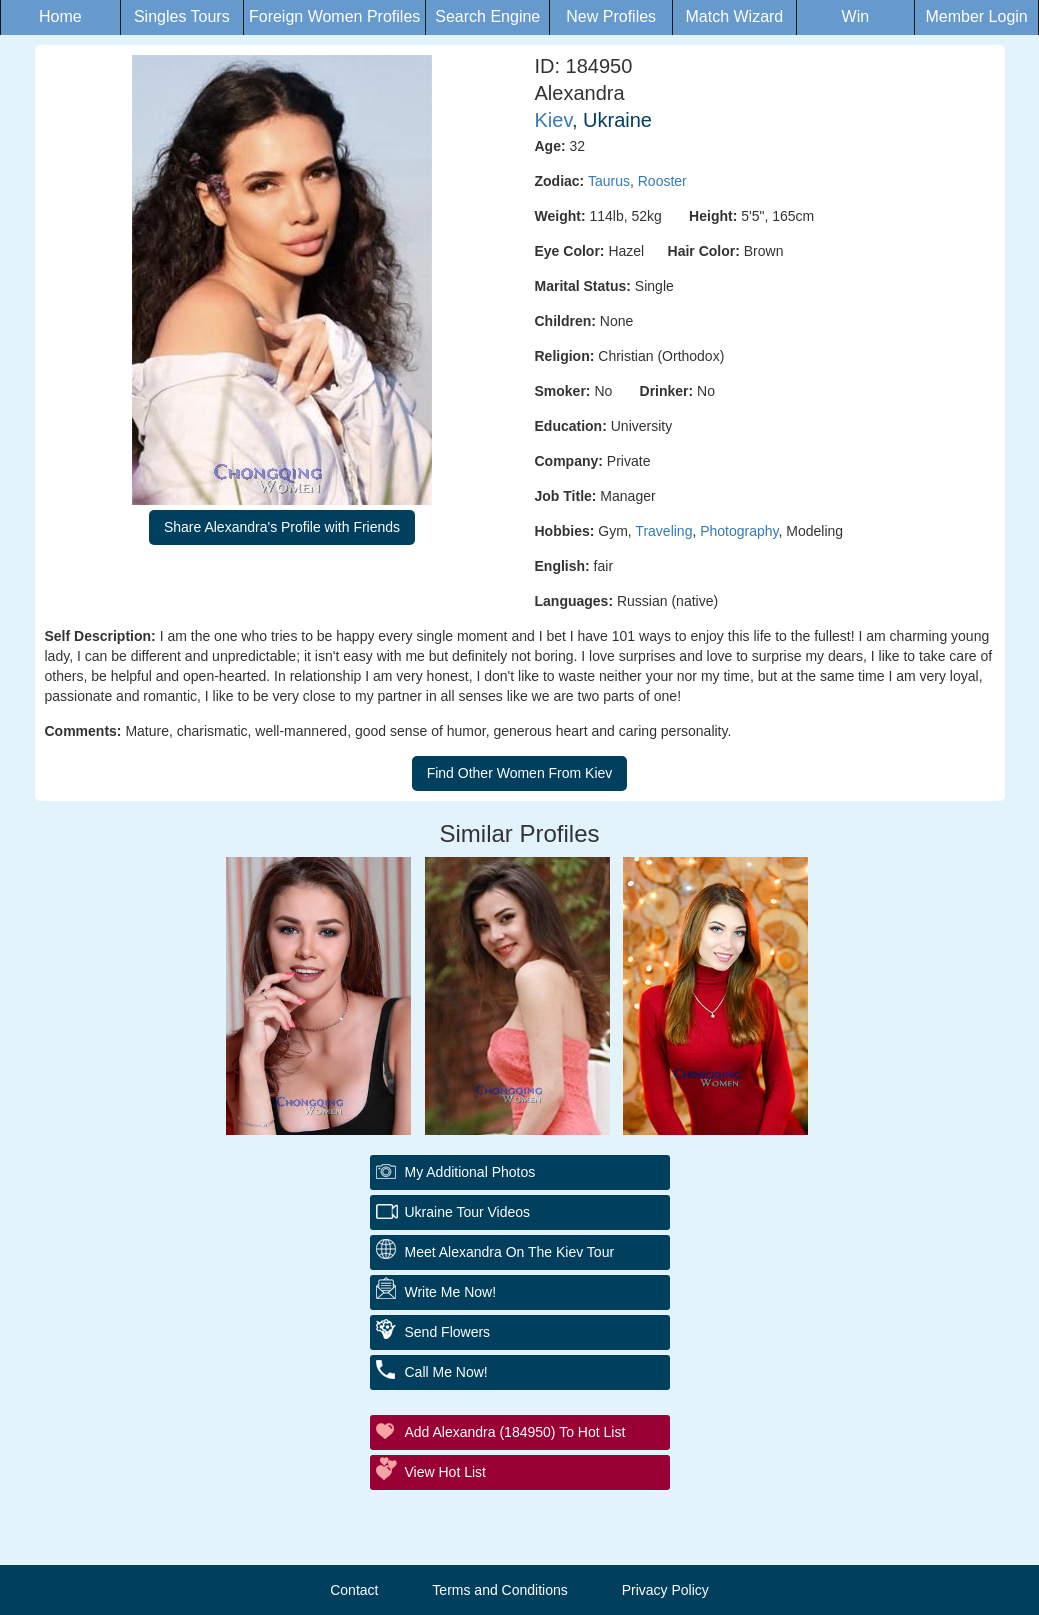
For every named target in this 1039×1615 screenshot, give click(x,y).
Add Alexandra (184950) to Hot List (515, 1432)
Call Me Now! (446, 1372)
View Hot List (445, 1472)
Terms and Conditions (499, 1590)
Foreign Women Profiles (334, 16)
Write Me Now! (451, 1292)
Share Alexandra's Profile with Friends (282, 527)
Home (60, 16)
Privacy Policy (665, 1590)
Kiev (553, 120)
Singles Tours (182, 16)
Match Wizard (734, 16)
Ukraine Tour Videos (468, 1212)
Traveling (663, 531)
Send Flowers (448, 1332)
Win (856, 16)
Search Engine (487, 16)
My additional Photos (470, 1172)
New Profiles (611, 16)
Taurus (609, 181)
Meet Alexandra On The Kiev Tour (510, 1252)
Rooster (662, 181)
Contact (354, 1590)
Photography (739, 531)
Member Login (976, 16)
